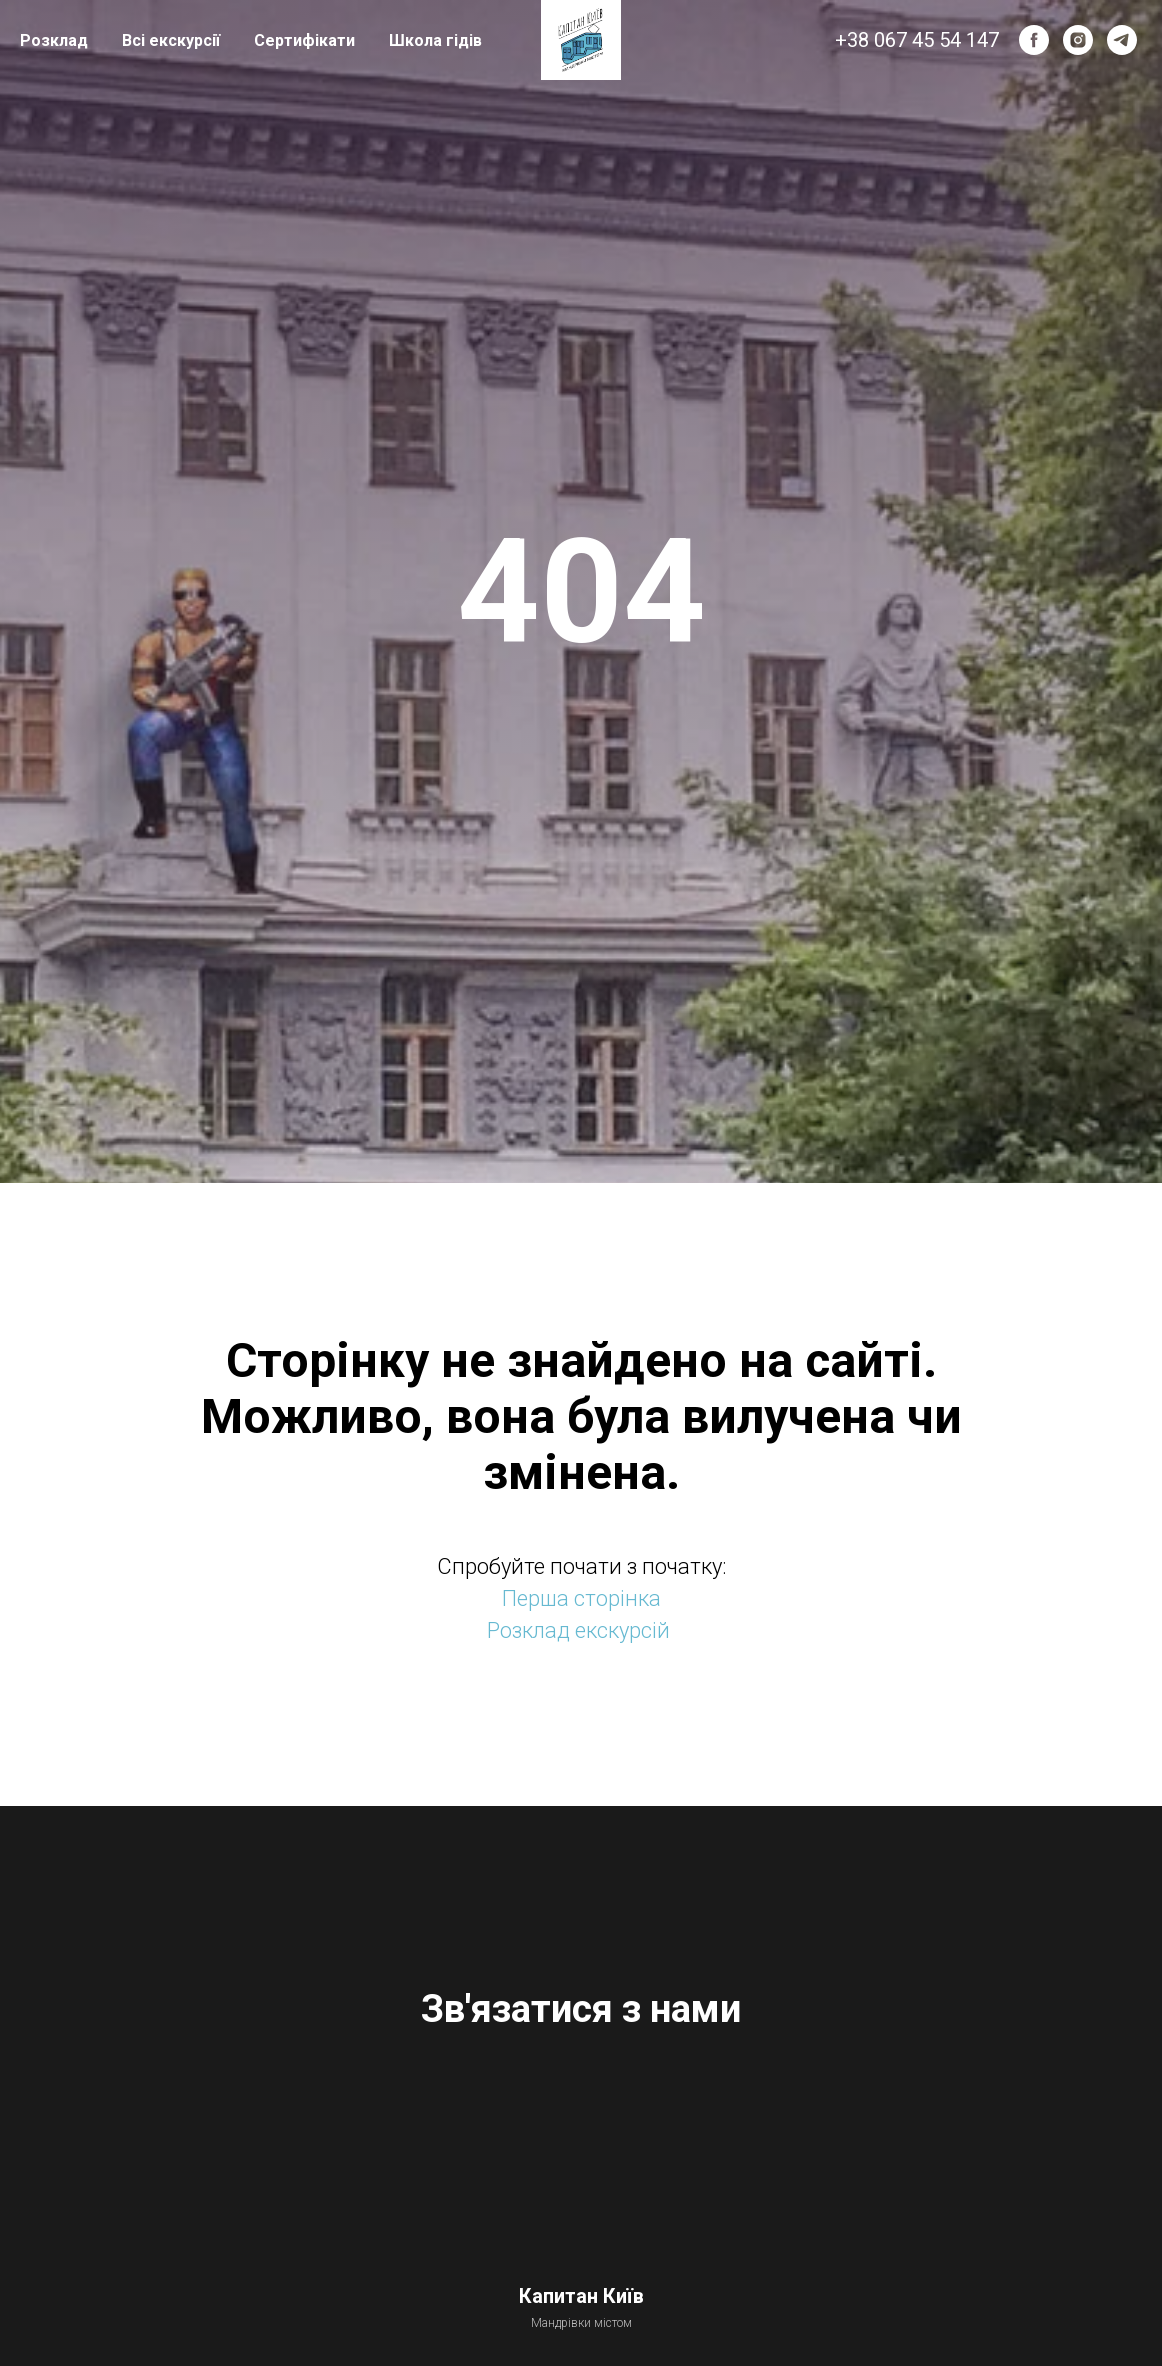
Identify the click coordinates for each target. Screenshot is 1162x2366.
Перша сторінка (581, 1598)
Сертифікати (304, 40)
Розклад (54, 40)
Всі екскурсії (171, 40)
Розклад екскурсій (578, 1630)
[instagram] (1078, 40)
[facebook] (1034, 40)
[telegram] (1122, 40)
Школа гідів (435, 40)
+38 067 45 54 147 (917, 40)
